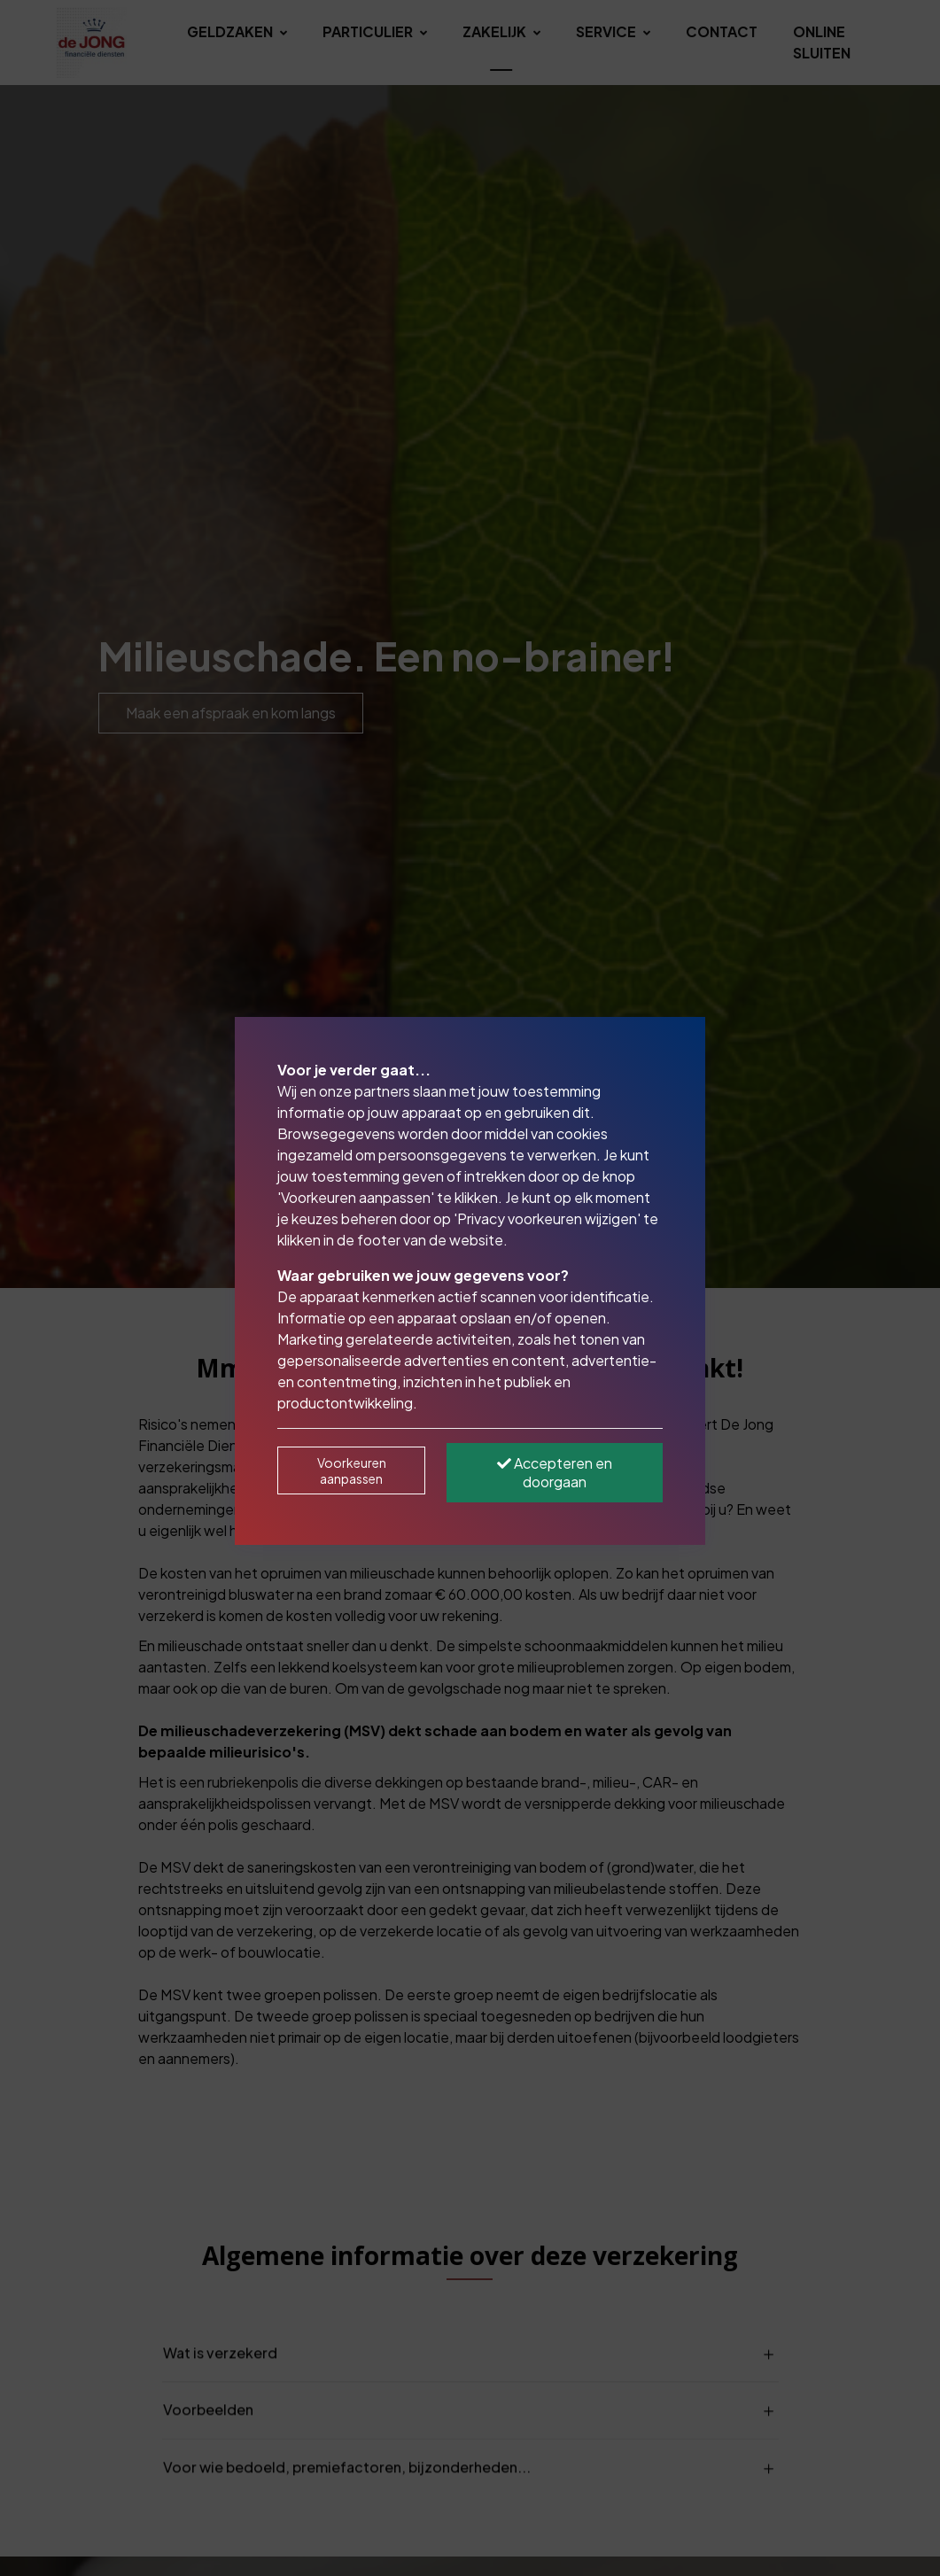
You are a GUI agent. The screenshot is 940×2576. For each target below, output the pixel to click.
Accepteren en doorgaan (554, 1472)
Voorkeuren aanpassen (351, 1470)
